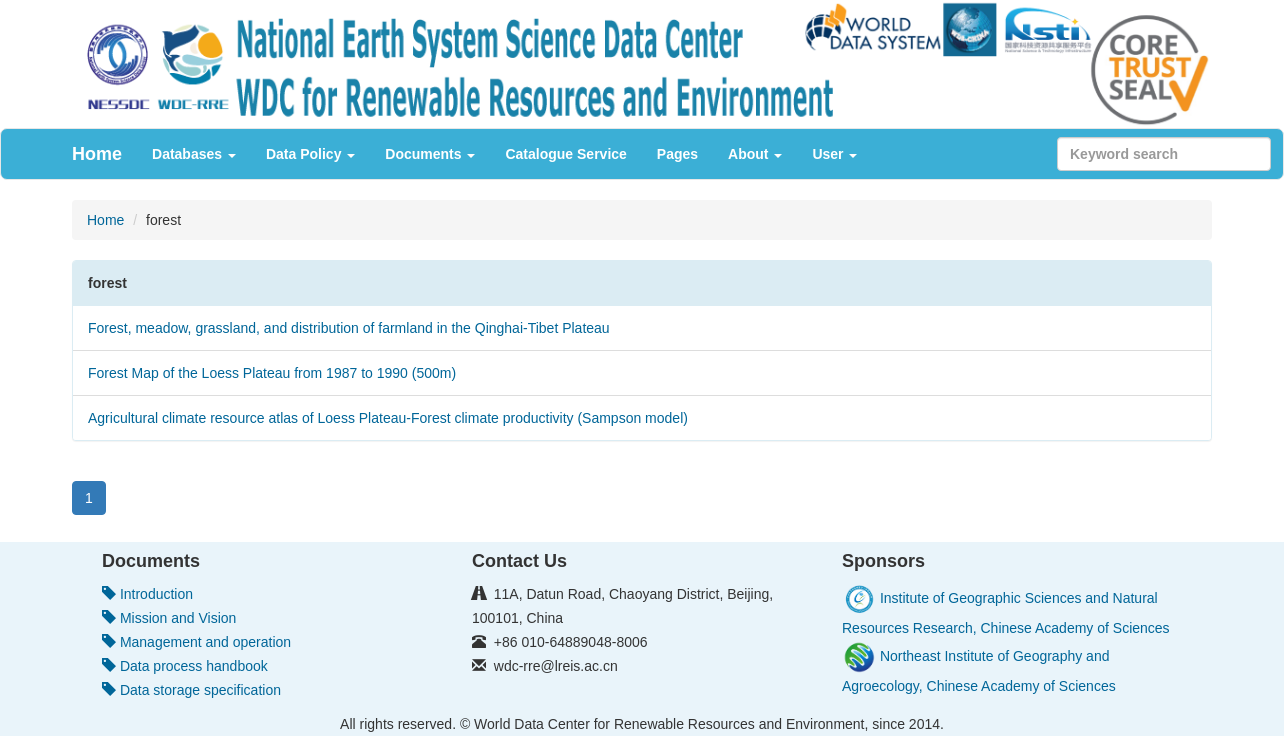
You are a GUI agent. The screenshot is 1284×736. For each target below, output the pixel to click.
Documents (430, 154)
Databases (194, 154)
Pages (677, 154)
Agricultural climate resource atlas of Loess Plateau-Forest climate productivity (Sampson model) (388, 418)
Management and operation (196, 642)
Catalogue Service (565, 154)
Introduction (147, 594)
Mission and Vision (169, 618)
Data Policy (310, 154)
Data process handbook (185, 666)
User (834, 154)
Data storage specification (191, 690)
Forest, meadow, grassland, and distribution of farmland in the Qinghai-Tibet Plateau (349, 328)
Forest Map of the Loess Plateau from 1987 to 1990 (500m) (272, 373)
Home (97, 154)
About (755, 154)
